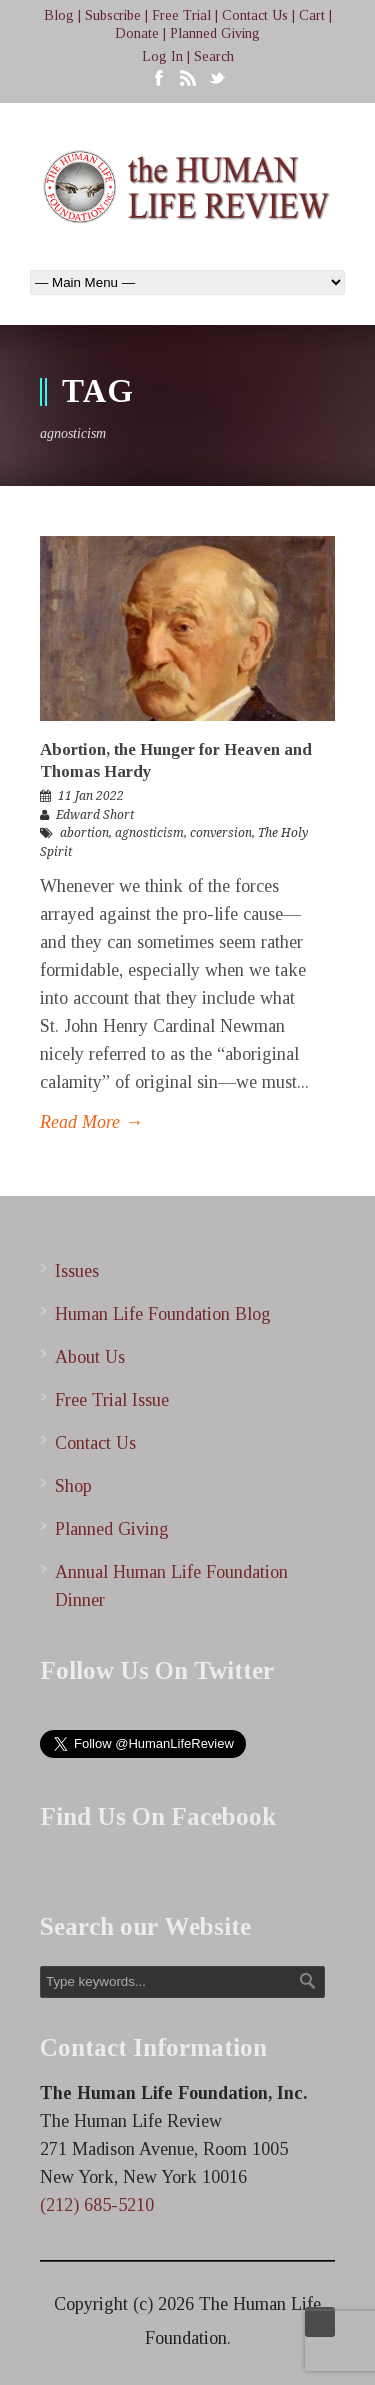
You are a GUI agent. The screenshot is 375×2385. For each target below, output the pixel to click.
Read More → (91, 1122)
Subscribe (113, 15)
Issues (77, 1271)
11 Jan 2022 (91, 796)
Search (214, 56)
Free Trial (181, 15)
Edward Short (95, 815)
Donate (137, 33)
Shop (73, 1486)
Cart (312, 15)
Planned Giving (215, 33)
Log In (162, 56)
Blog (59, 15)
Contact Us (255, 15)
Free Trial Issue (112, 1400)
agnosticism (149, 833)
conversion (221, 833)
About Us (90, 1357)
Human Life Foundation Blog (163, 1314)
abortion (84, 833)
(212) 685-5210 (97, 2205)
